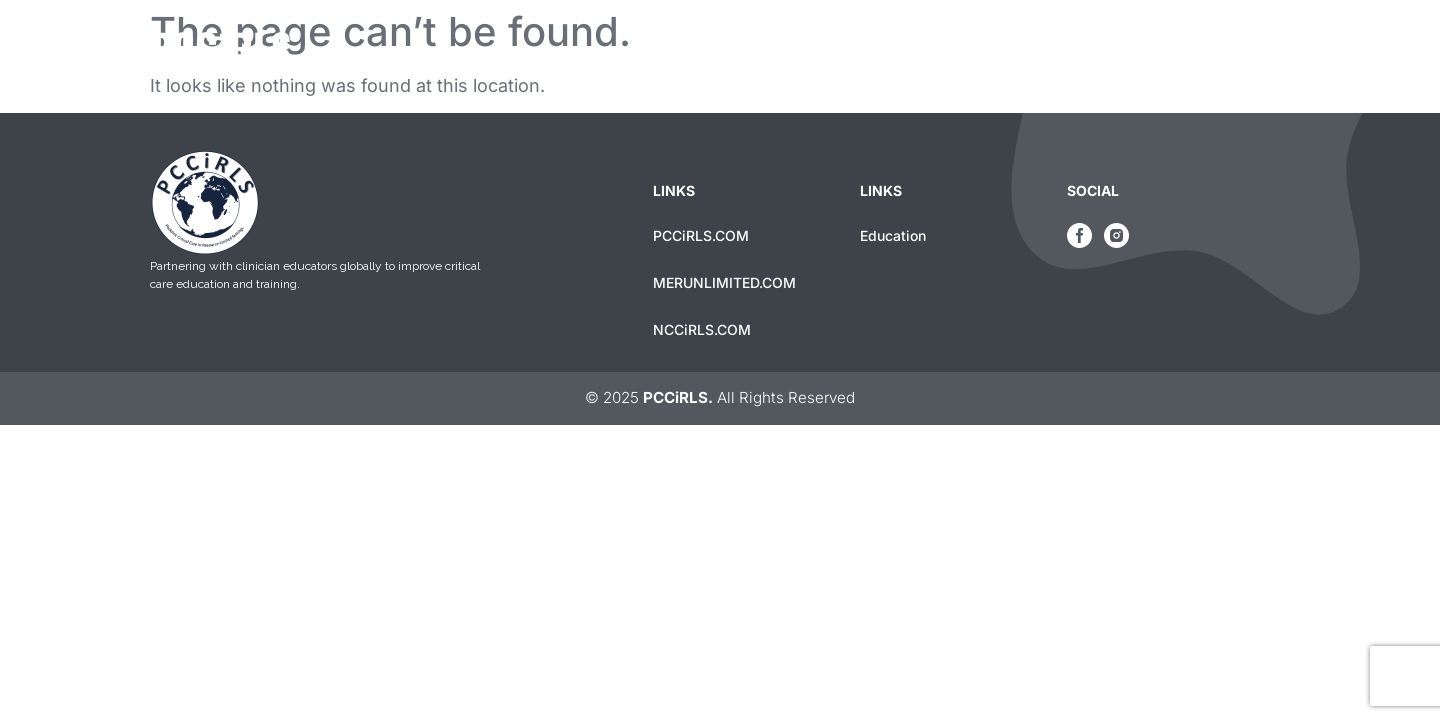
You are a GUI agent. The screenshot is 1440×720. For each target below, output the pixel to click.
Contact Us (1236, 52)
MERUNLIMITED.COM (724, 282)
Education (1106, 52)
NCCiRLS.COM (702, 329)
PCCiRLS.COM (701, 235)
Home (996, 52)
